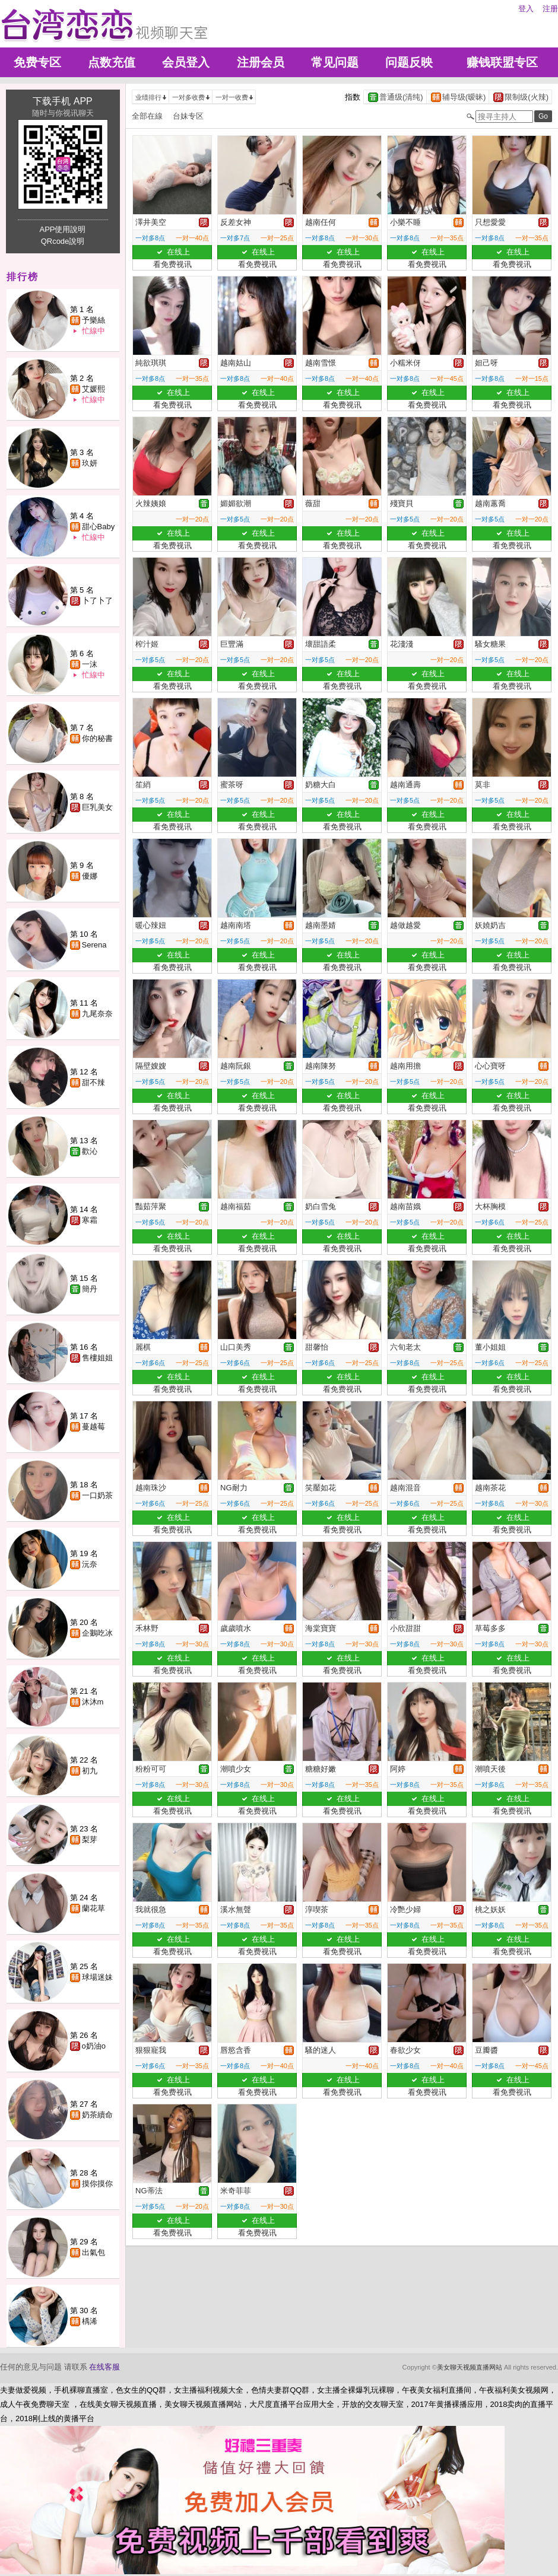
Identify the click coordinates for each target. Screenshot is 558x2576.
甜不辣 (93, 1082)
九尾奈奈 (97, 1013)
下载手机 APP (62, 101)
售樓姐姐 (97, 1357)
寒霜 (89, 1220)
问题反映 (409, 62)
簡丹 (89, 1288)
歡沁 (89, 1151)
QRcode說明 (63, 241)
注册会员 (260, 62)
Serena (94, 944)
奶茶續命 (97, 2114)
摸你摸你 (97, 2183)
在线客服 (104, 2366)
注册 (550, 8)
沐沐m (93, 1701)
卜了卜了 (97, 600)
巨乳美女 (97, 807)
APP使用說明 (62, 229)
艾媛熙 (93, 388)
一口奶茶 (97, 1495)
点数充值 (111, 62)
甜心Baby (98, 526)
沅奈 (89, 1564)
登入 (526, 8)
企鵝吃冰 (97, 1633)
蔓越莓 (93, 1426)
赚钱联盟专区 (502, 62)
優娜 (89, 876)
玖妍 (89, 463)
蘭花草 (93, 1908)
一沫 (89, 664)
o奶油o (94, 2045)
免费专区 (37, 62)
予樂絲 (93, 320)
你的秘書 (97, 738)
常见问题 (335, 62)
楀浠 (89, 2321)
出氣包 (93, 2252)
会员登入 (186, 62)
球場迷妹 (97, 1977)
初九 (89, 1770)
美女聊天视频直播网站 (469, 2367)
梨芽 (89, 1839)
